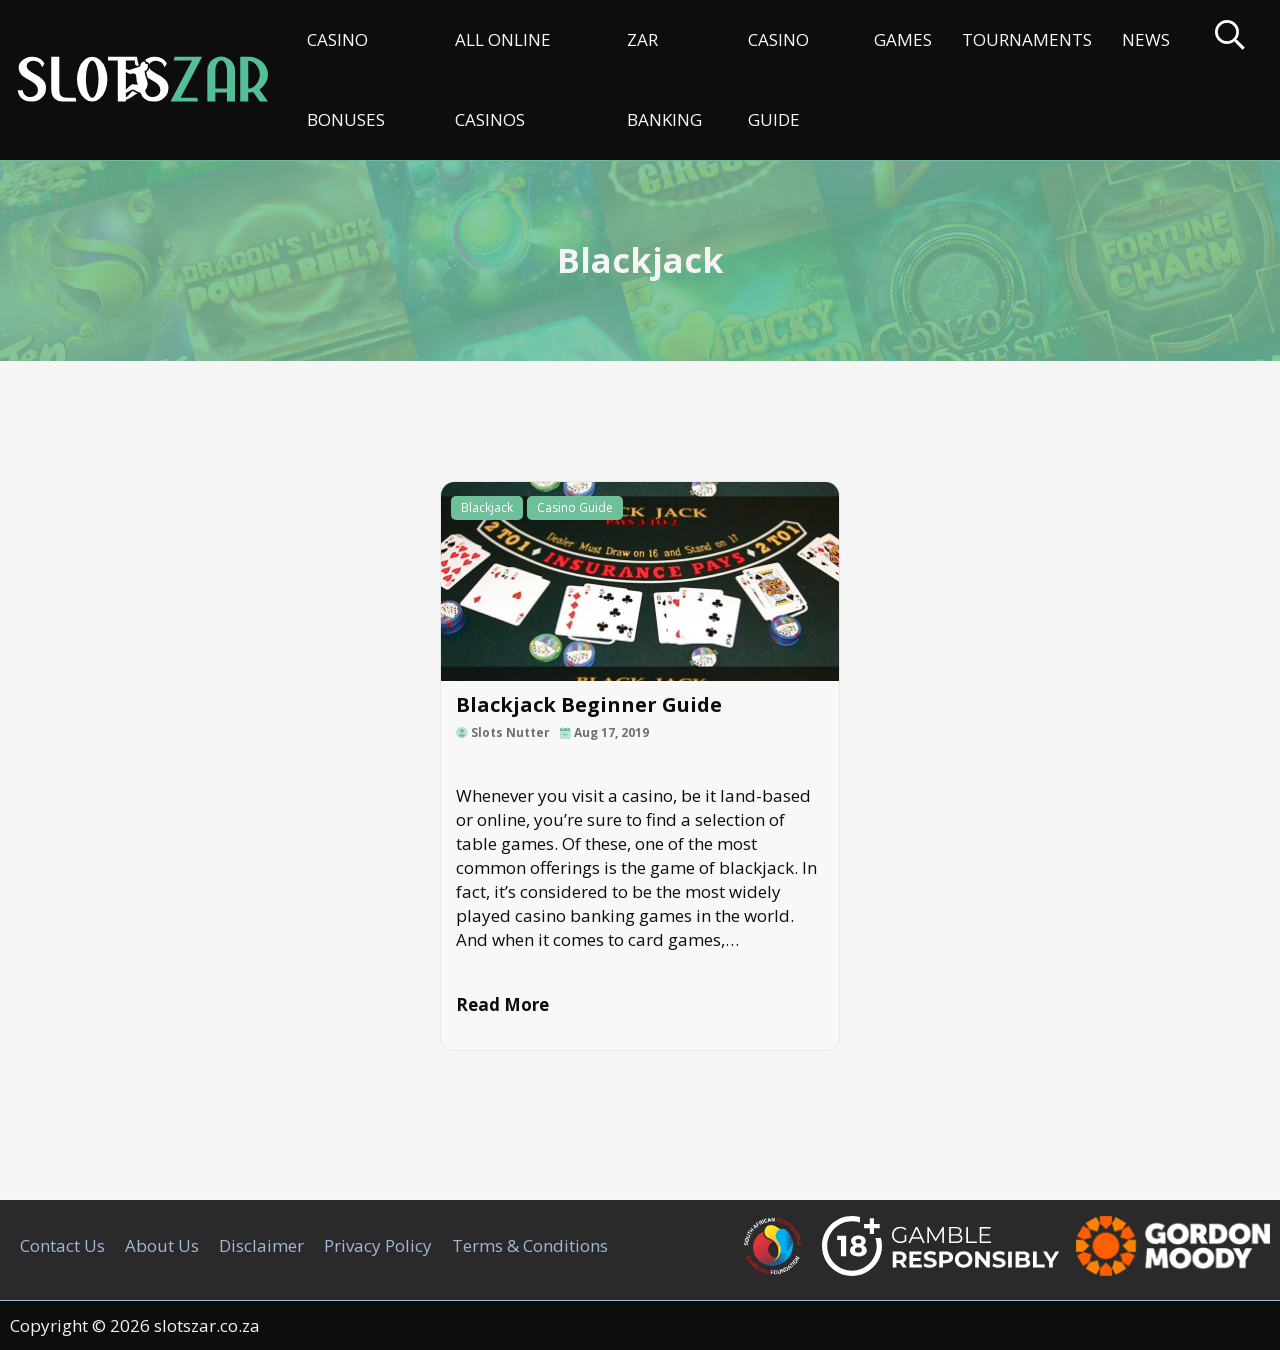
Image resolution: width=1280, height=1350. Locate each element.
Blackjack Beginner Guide (589, 704)
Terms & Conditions (530, 1245)
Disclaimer (261, 1245)
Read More (502, 1004)
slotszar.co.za (207, 1325)
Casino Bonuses (346, 79)
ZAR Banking (664, 79)
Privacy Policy (378, 1245)
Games (903, 39)
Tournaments (1027, 39)
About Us (162, 1245)
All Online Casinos (503, 79)
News (1146, 39)
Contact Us (62, 1245)
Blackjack (487, 507)
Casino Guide (778, 79)
